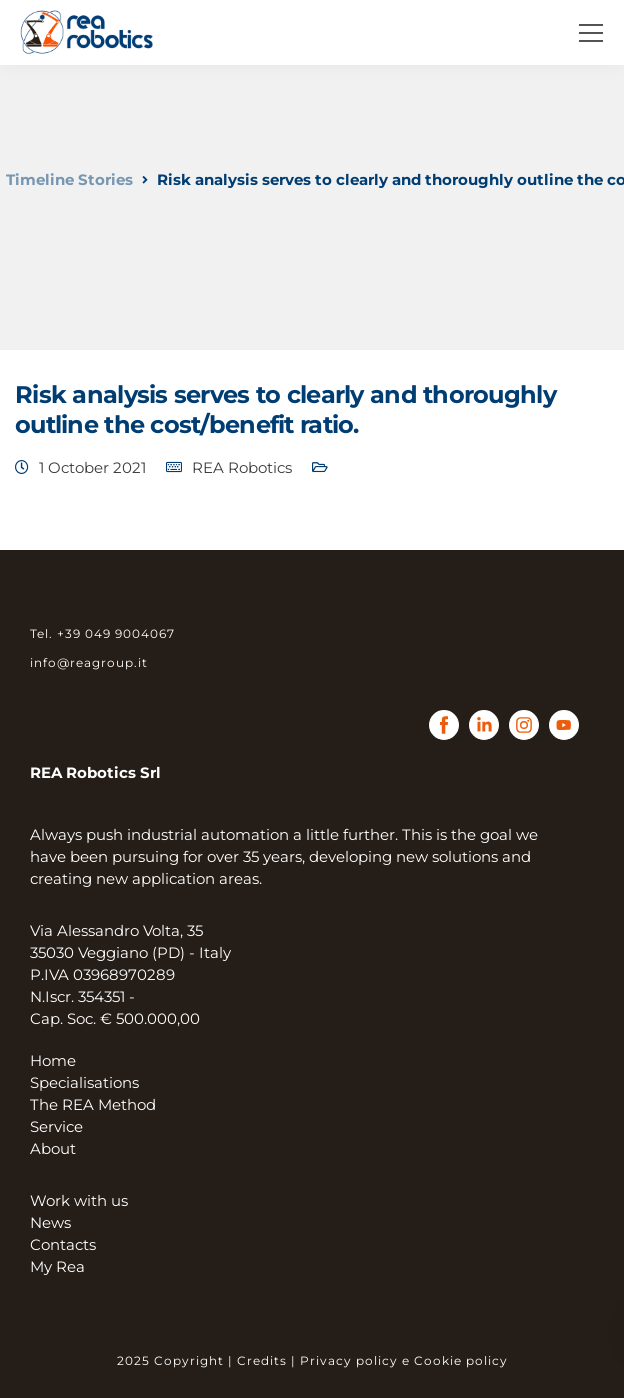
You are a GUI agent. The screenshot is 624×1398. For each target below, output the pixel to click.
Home (53, 1060)
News (50, 1222)
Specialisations (84, 1082)
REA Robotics (242, 467)
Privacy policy (349, 1360)
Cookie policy (461, 1360)
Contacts (63, 1244)
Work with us (79, 1200)
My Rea (57, 1266)
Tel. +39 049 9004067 (102, 633)
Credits (262, 1360)
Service (56, 1126)
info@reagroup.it (89, 662)
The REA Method (93, 1104)
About (53, 1148)
